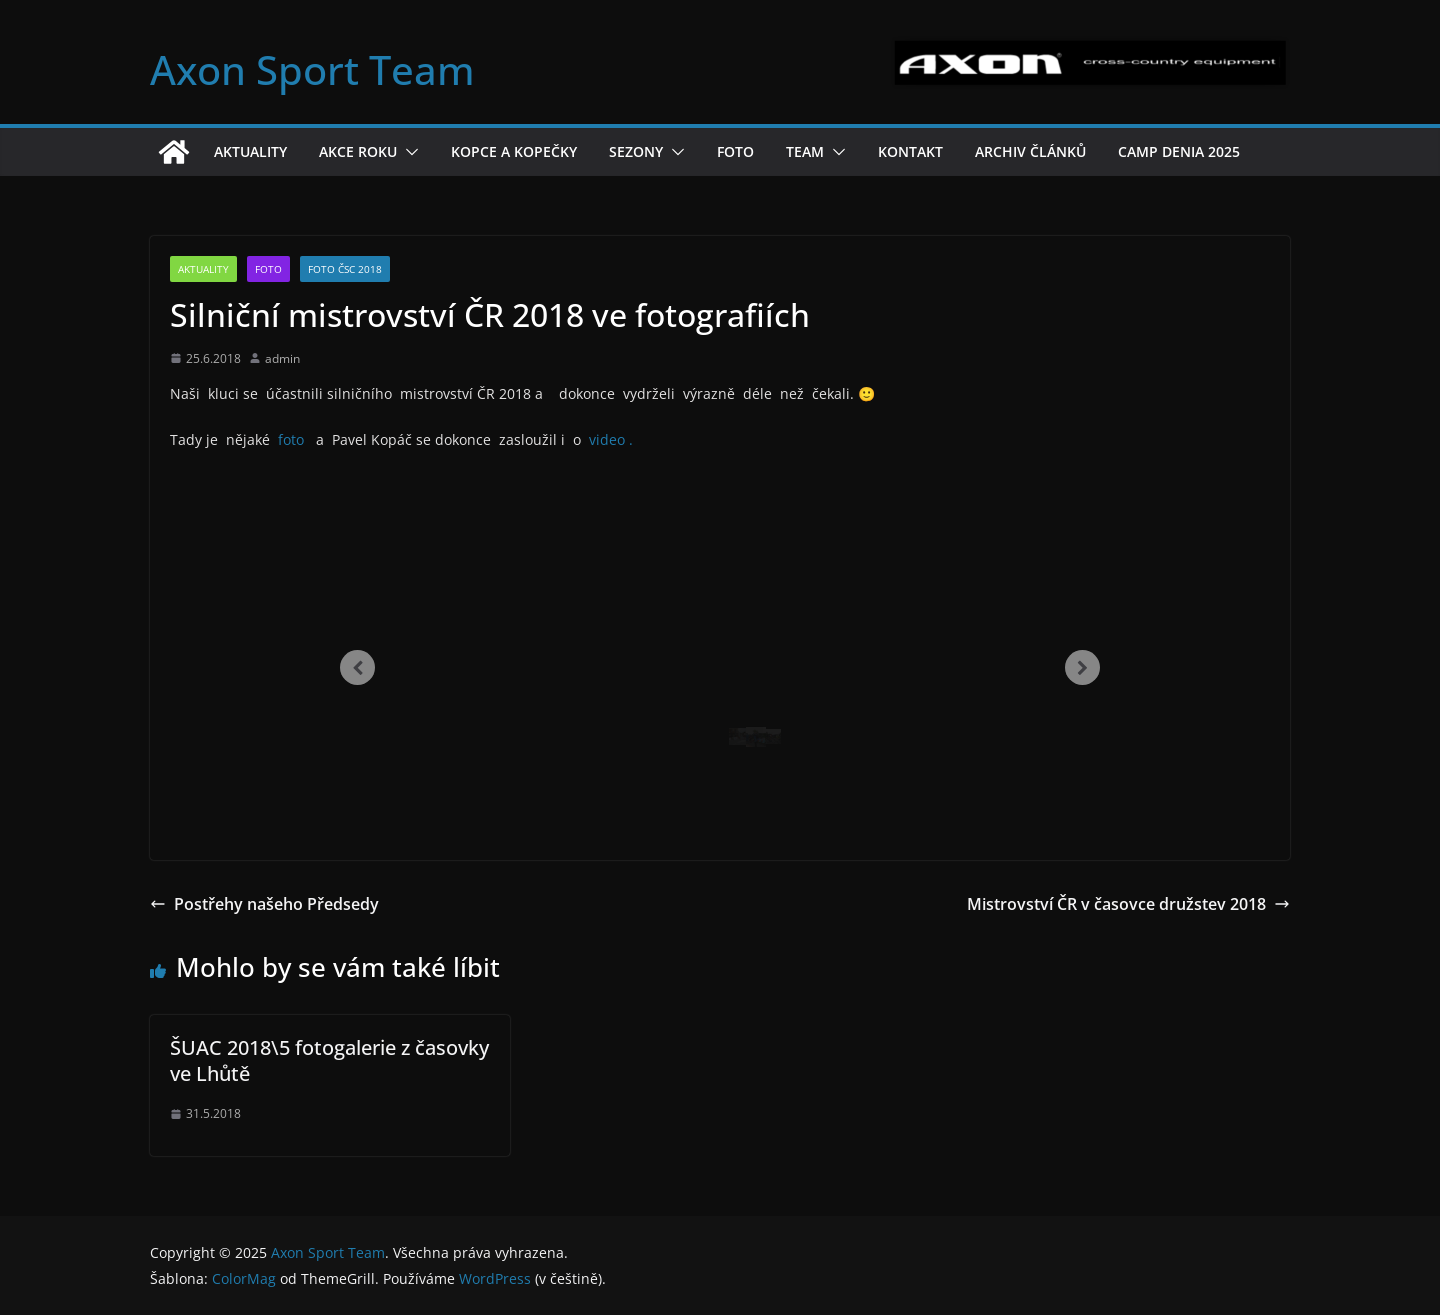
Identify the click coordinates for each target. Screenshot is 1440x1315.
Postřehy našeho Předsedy (264, 904)
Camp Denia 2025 (1179, 151)
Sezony (636, 151)
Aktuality (250, 151)
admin (282, 358)
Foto (735, 151)
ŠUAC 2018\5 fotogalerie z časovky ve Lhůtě (329, 1060)
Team (805, 151)
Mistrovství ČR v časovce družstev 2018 (1128, 904)
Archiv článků (1030, 151)
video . (611, 439)
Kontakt (910, 151)
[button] (408, 152)
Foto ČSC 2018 (345, 269)
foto (293, 439)
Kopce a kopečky (514, 151)
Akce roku (358, 151)
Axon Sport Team (312, 69)
